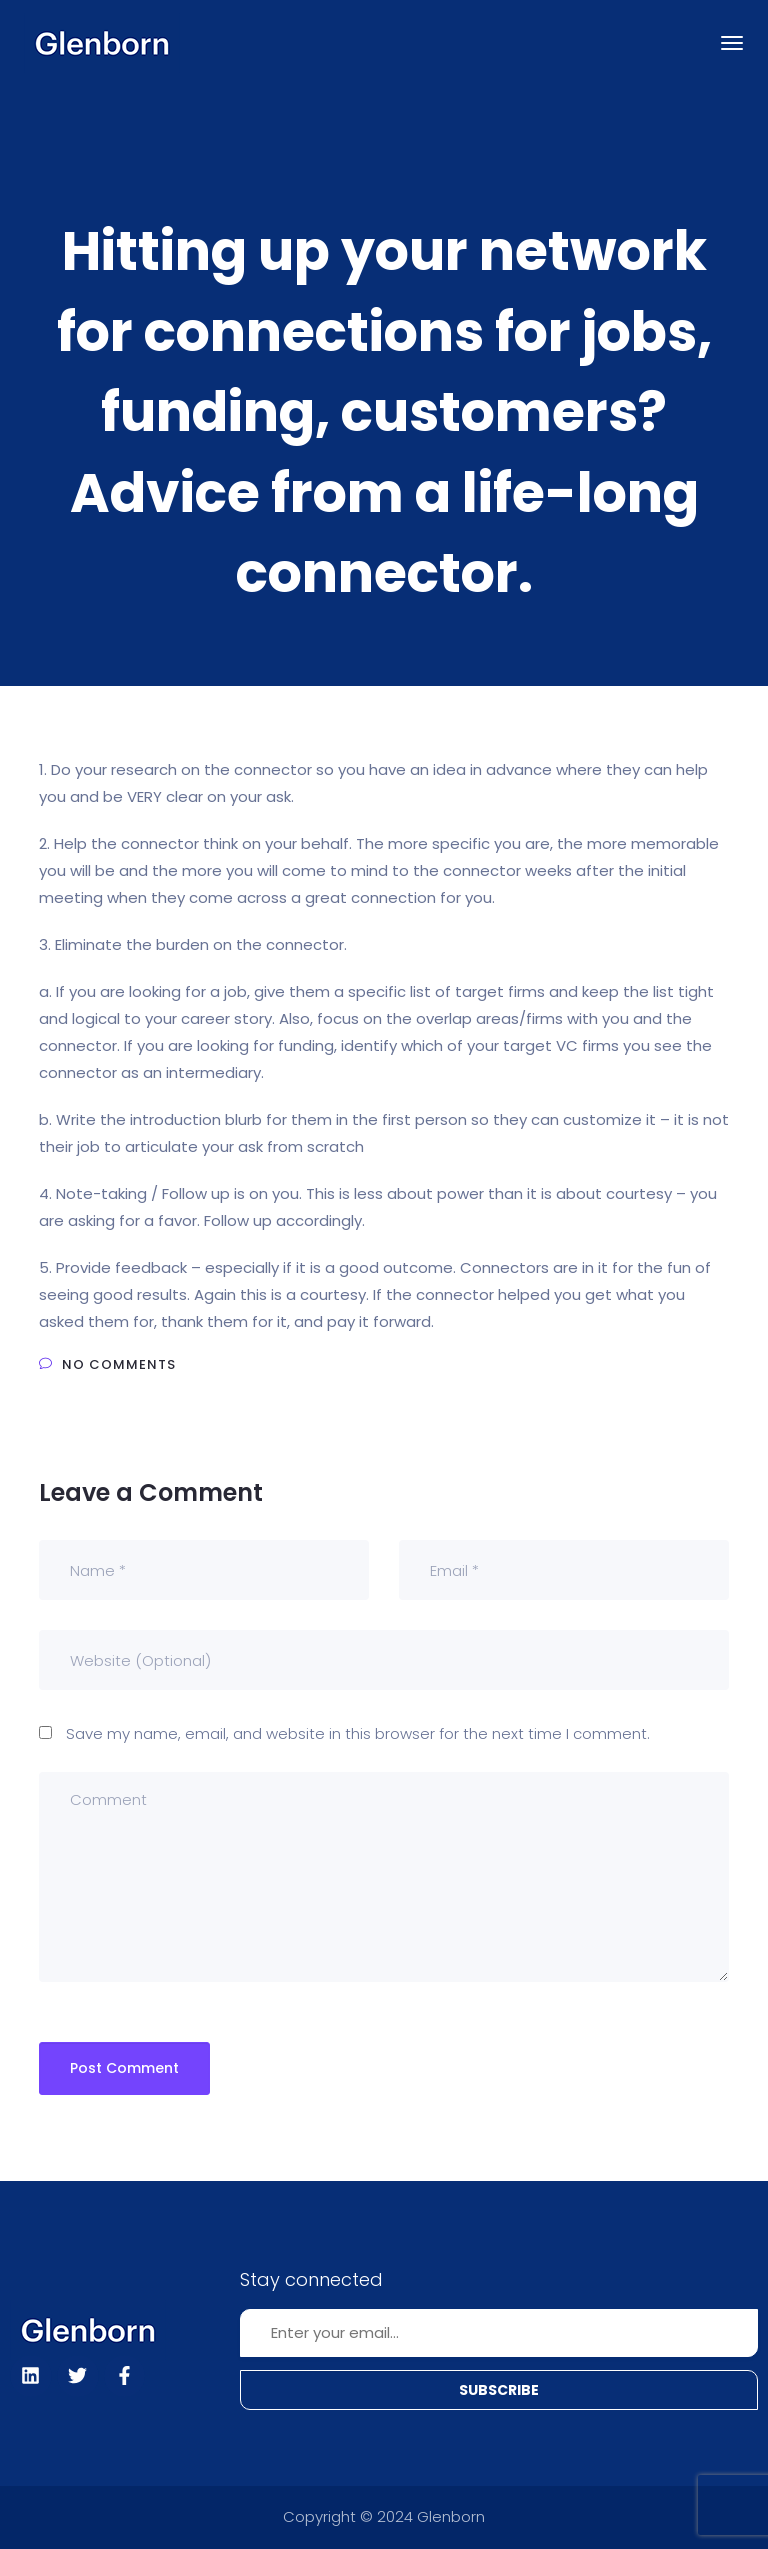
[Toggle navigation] (732, 43)
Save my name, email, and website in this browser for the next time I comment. (358, 1733)
